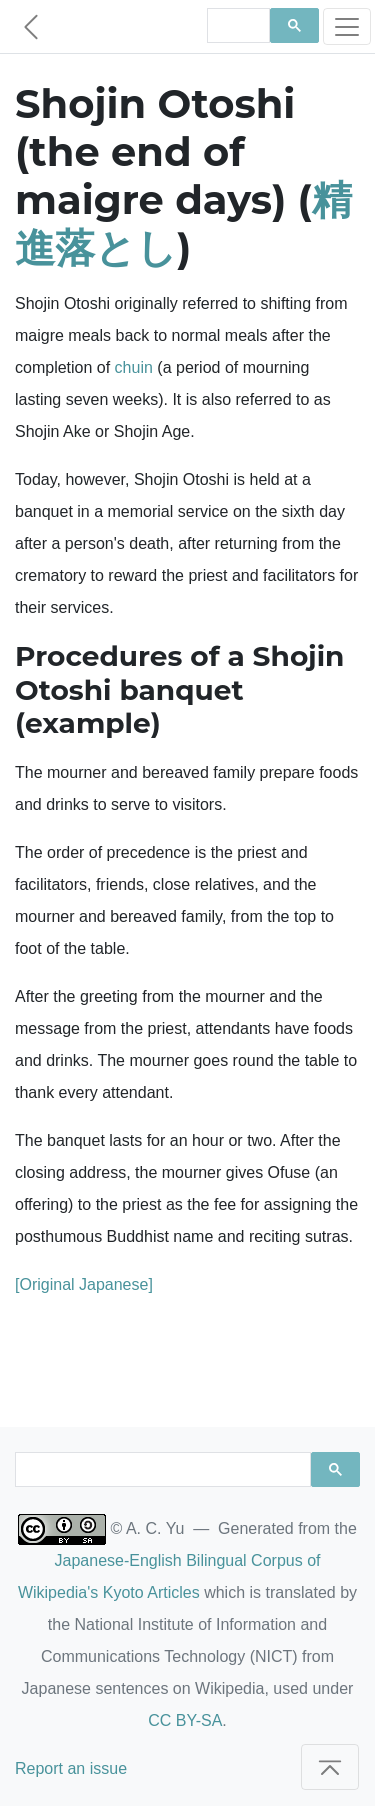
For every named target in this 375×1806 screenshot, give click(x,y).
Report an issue (71, 1768)
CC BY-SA (185, 1720)
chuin (134, 367)
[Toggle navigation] (347, 26)
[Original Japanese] (84, 1284)
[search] (237, 26)
